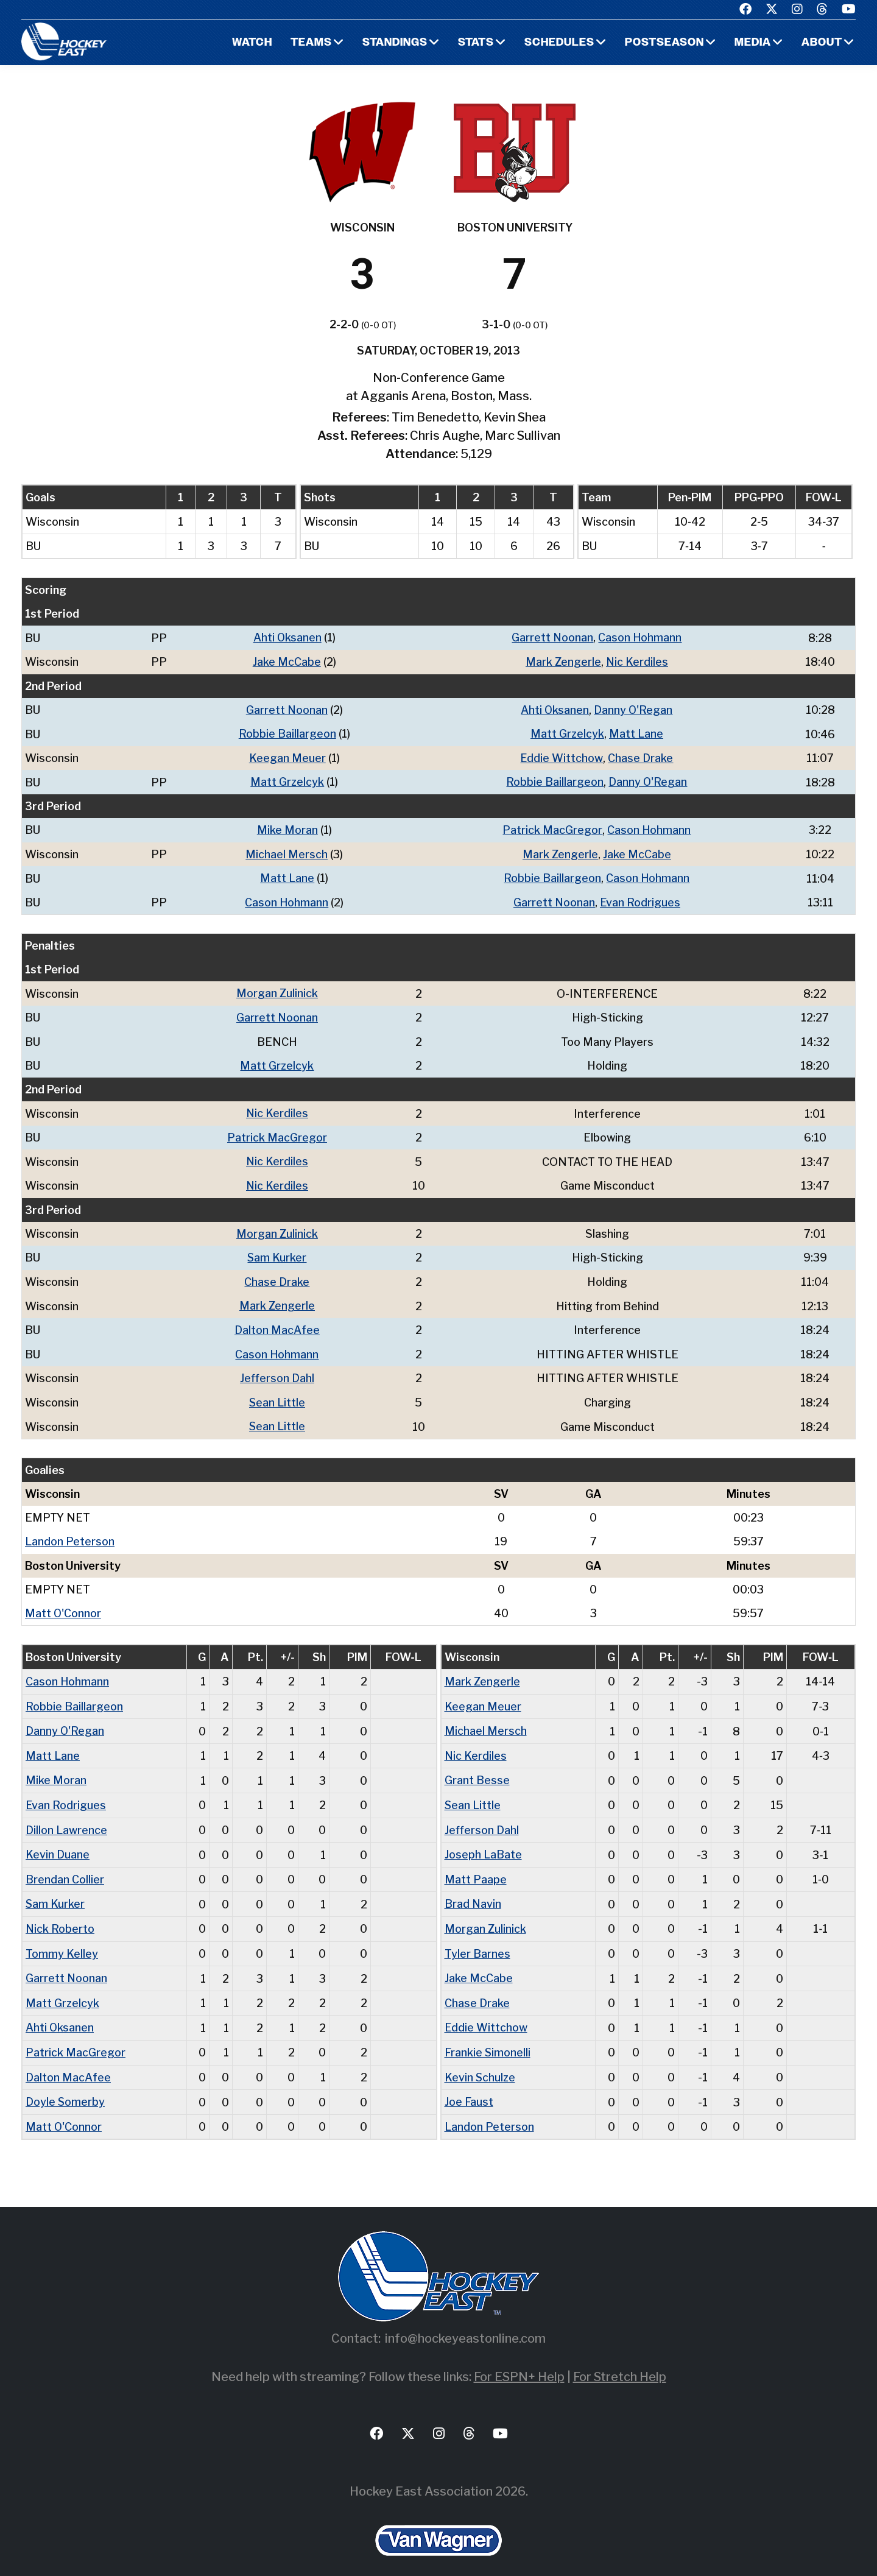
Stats (475, 43)
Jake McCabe (286, 661)
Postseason (663, 43)
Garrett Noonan (552, 637)
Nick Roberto (60, 1914)
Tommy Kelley (62, 1939)
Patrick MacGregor (552, 827)
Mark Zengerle (563, 661)
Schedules (558, 43)
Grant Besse (477, 1768)
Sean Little (276, 1393)
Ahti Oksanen (287, 637)
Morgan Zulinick (277, 989)
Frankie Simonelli (488, 2036)
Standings (393, 43)
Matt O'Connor (63, 1603)
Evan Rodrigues (640, 898)
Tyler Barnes (477, 1939)
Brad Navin (473, 1890)
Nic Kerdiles (636, 661)
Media (752, 43)
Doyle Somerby (65, 2085)
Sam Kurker (277, 1250)
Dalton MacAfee (277, 1322)
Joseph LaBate (483, 1841)
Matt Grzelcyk (567, 732)
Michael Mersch (286, 851)
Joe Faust (469, 2085)
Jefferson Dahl (277, 1369)
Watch (250, 43)
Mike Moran (286, 827)
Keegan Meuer (286, 756)
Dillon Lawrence (66, 1817)
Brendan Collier (65, 1866)
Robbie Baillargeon (287, 732)
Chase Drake (641, 756)
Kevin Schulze (480, 2061)
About (821, 43)
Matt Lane (636, 732)
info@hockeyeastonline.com (465, 2321)
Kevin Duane (58, 1841)
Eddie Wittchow (562, 756)
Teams (309, 43)
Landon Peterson (69, 1531)
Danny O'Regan (633, 708)
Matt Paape (476, 1866)
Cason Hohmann (640, 637)
